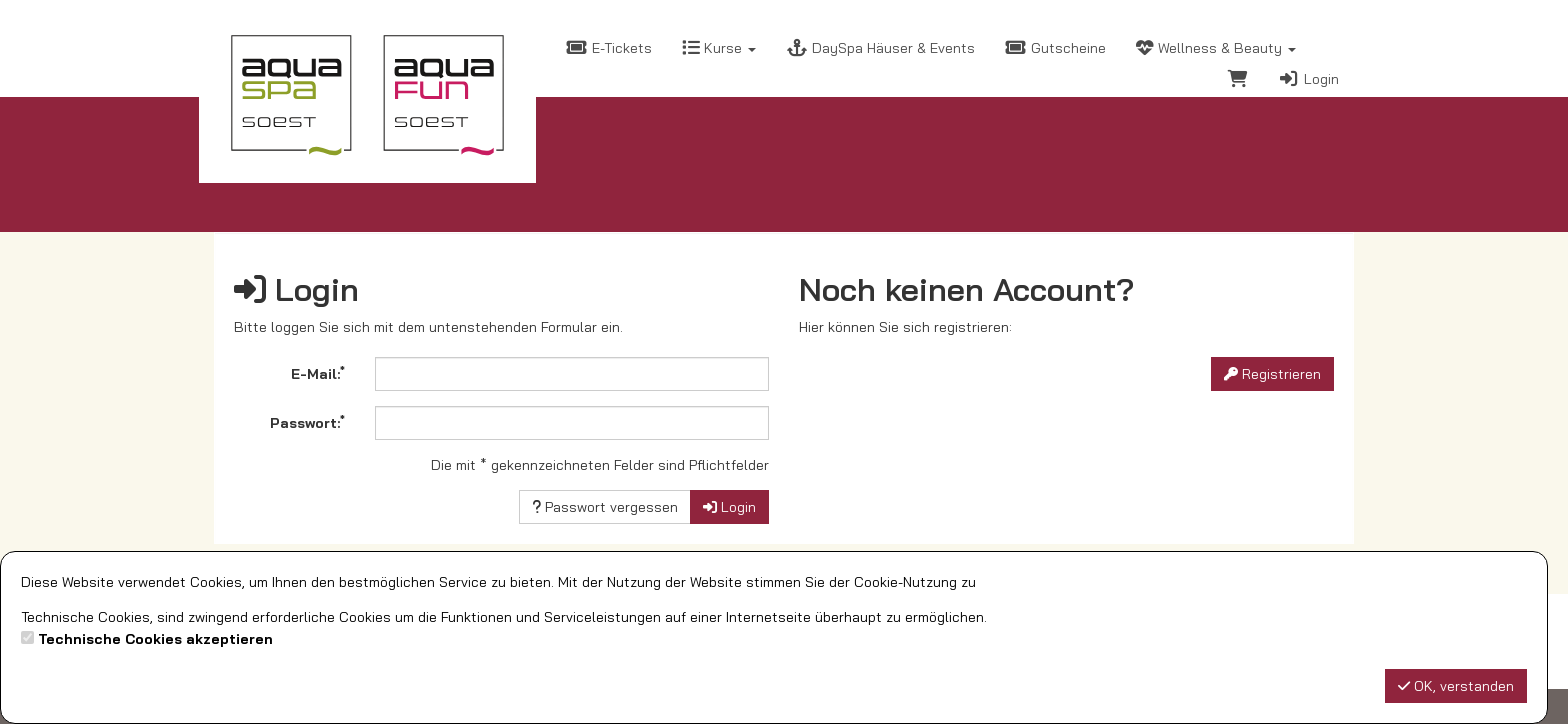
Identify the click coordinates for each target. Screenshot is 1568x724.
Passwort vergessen (605, 507)
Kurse (719, 48)
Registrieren (1272, 374)
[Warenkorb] (1238, 81)
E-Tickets (609, 48)
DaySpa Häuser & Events (880, 48)
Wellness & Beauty (1216, 48)
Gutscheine (1055, 48)
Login (1308, 79)
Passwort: (307, 422)
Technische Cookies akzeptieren (155, 639)
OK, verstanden (1456, 686)
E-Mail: (318, 373)
